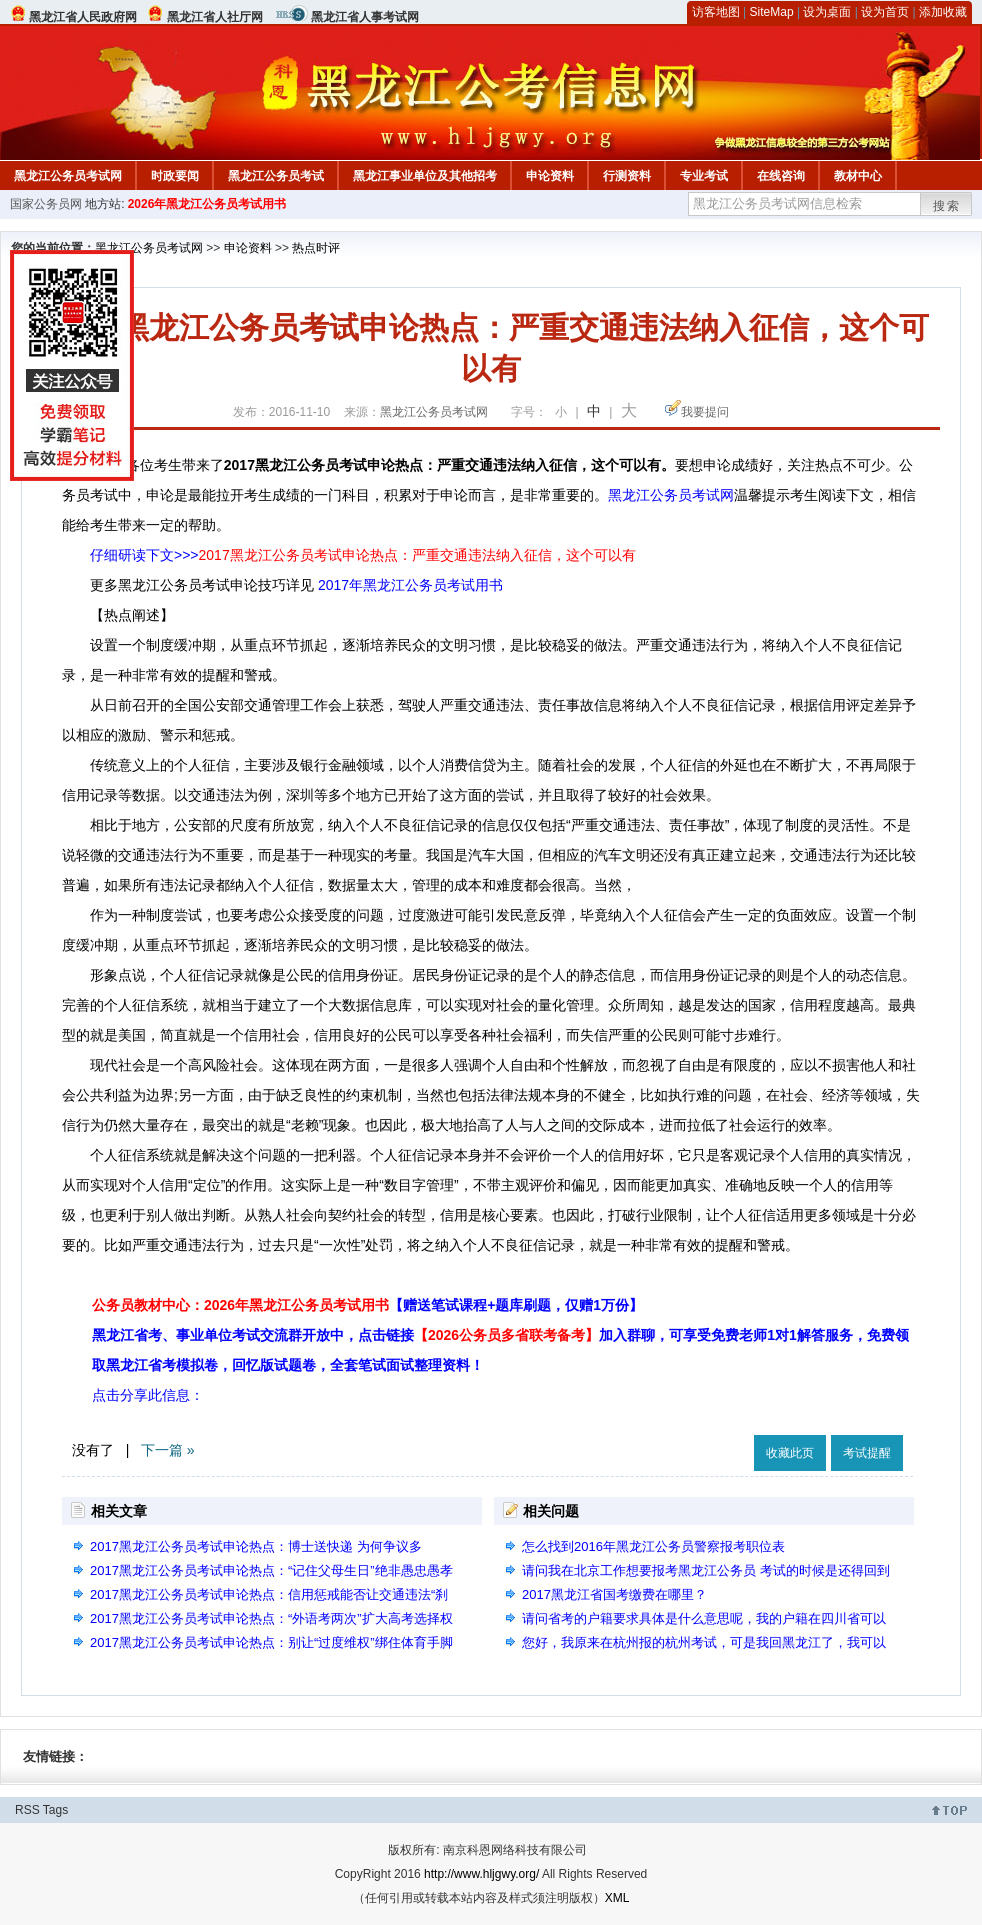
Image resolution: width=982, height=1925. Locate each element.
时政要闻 (175, 176)
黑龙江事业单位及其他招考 (425, 176)
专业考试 (704, 176)
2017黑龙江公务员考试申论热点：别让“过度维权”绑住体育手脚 (271, 1642)
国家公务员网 (46, 204)
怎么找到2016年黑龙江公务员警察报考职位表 (653, 1546)
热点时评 (316, 248)
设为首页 (885, 12)
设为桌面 (827, 12)
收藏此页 (790, 1453)
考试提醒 (867, 1453)
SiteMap (772, 12)
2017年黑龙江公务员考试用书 (410, 585)
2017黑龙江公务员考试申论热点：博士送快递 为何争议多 (256, 1546)
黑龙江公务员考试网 (68, 176)
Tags (55, 1810)
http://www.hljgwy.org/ (481, 1874)
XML (617, 1898)
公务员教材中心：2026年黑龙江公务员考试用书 (367, 1305)
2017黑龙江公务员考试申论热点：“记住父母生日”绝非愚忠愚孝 (271, 1570)
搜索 (947, 206)
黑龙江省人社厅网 (215, 17)
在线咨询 (781, 176)
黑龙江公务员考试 (276, 176)
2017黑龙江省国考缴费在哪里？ (614, 1594)
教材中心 (858, 176)
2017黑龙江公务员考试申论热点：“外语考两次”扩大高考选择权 (271, 1618)
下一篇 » (168, 1450)
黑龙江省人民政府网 (83, 17)
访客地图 (716, 12)
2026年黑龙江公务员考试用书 (207, 204)
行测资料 (627, 176)
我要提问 (705, 412)
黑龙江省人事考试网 (365, 17)
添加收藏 (943, 12)
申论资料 (550, 176)
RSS (27, 1810)
